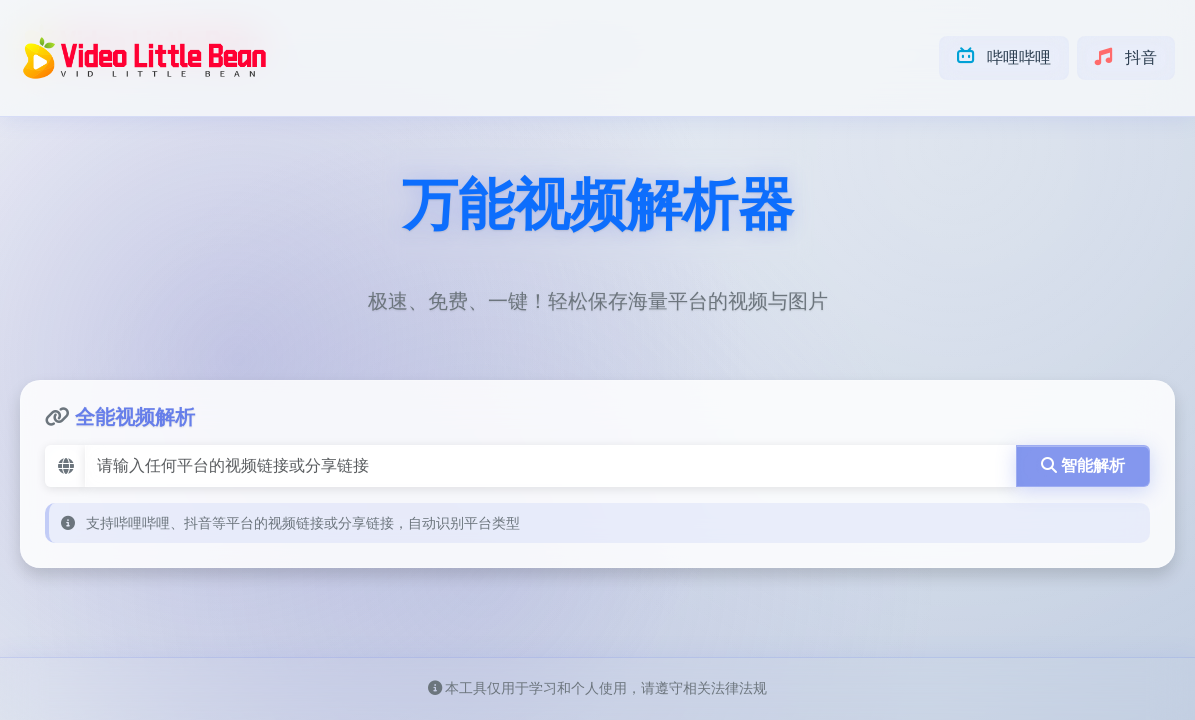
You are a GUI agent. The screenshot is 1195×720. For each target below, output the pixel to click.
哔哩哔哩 (1004, 57)
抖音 (1126, 57)
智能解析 (1083, 465)
